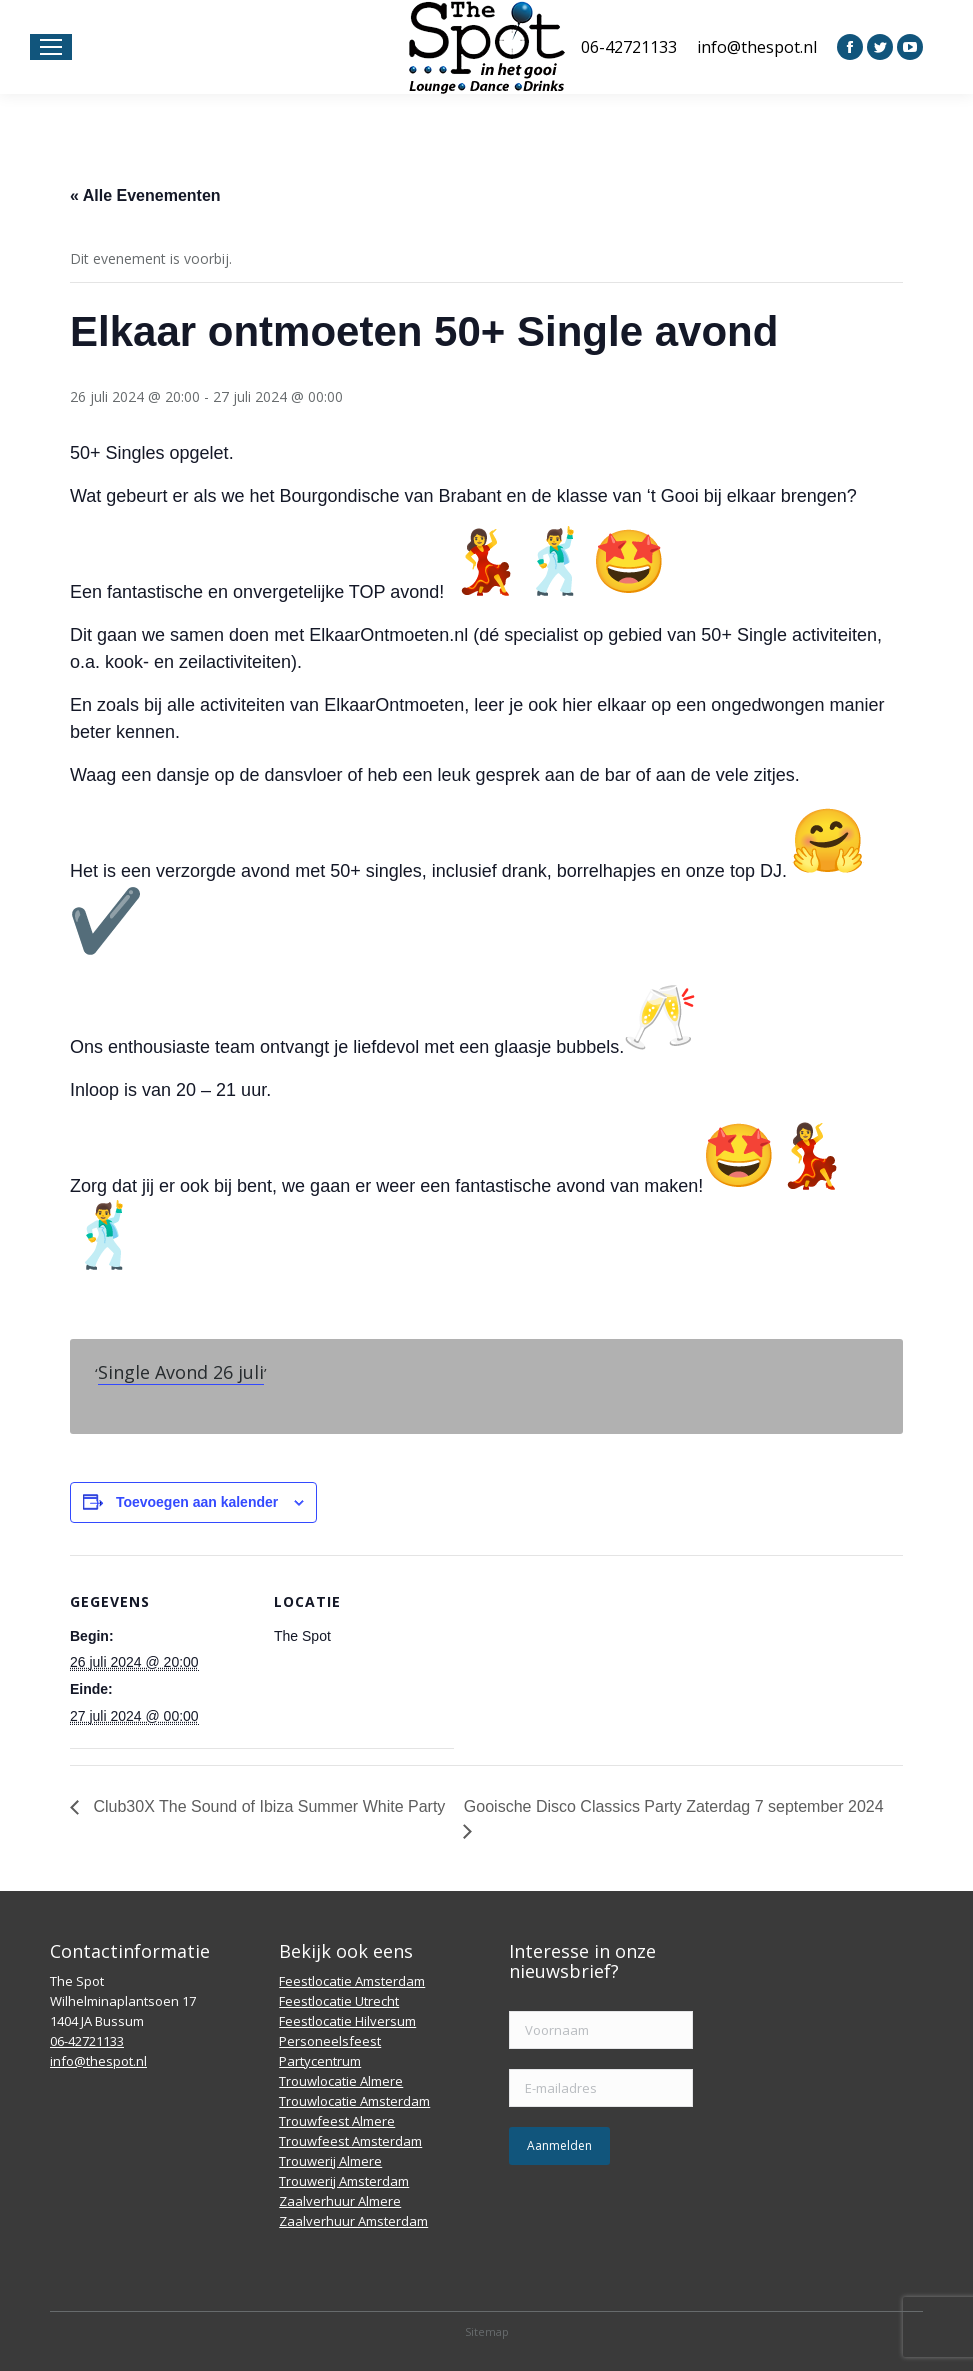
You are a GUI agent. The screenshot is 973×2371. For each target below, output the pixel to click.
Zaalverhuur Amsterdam (353, 2221)
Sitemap (487, 2331)
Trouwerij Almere (330, 2161)
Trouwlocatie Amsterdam (354, 2101)
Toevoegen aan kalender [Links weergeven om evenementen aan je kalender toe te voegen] (197, 1502)
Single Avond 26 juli (181, 1372)
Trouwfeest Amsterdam (350, 2141)
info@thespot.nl (757, 47)
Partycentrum (320, 2061)
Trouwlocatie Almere (341, 2081)
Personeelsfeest (330, 2041)
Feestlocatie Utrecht (339, 2001)
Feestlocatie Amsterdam (352, 1981)
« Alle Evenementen (145, 195)
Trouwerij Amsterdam (344, 2181)
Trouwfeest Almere (337, 2121)
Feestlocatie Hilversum (347, 2021)
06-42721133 (629, 47)
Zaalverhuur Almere (340, 2201)
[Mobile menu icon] (51, 47)
